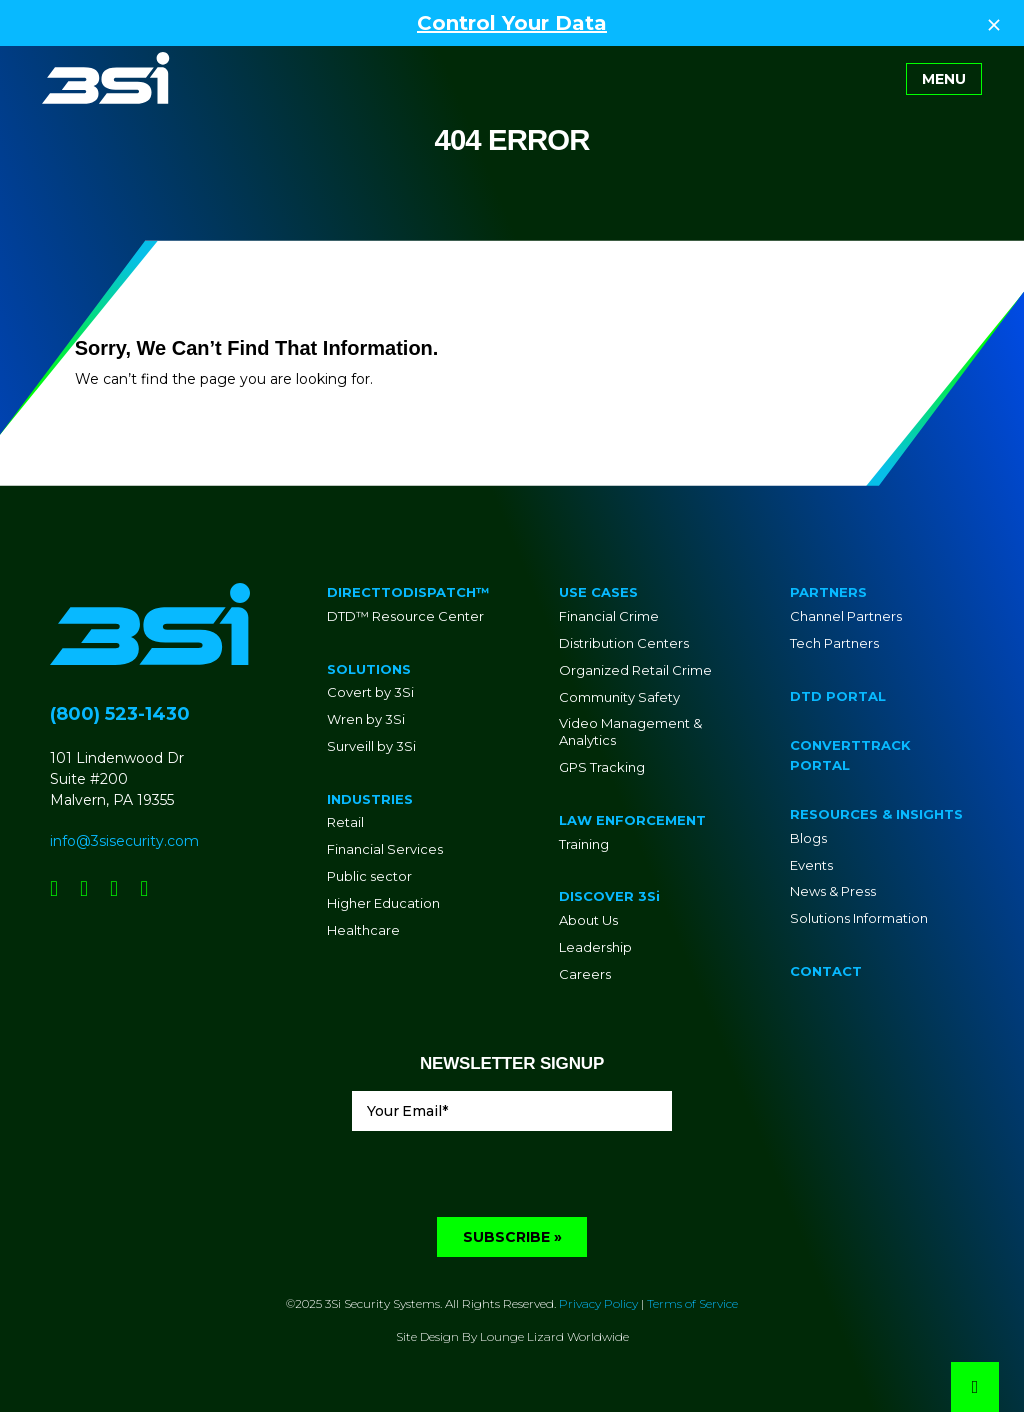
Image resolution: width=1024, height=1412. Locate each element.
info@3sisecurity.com (124, 841)
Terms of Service (692, 1303)
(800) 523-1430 (120, 714)
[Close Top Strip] (994, 23)
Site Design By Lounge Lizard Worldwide (512, 1336)
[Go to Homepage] (106, 78)
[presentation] (504, 1178)
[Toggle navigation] (944, 79)
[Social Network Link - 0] (54, 888)
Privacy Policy (598, 1303)
